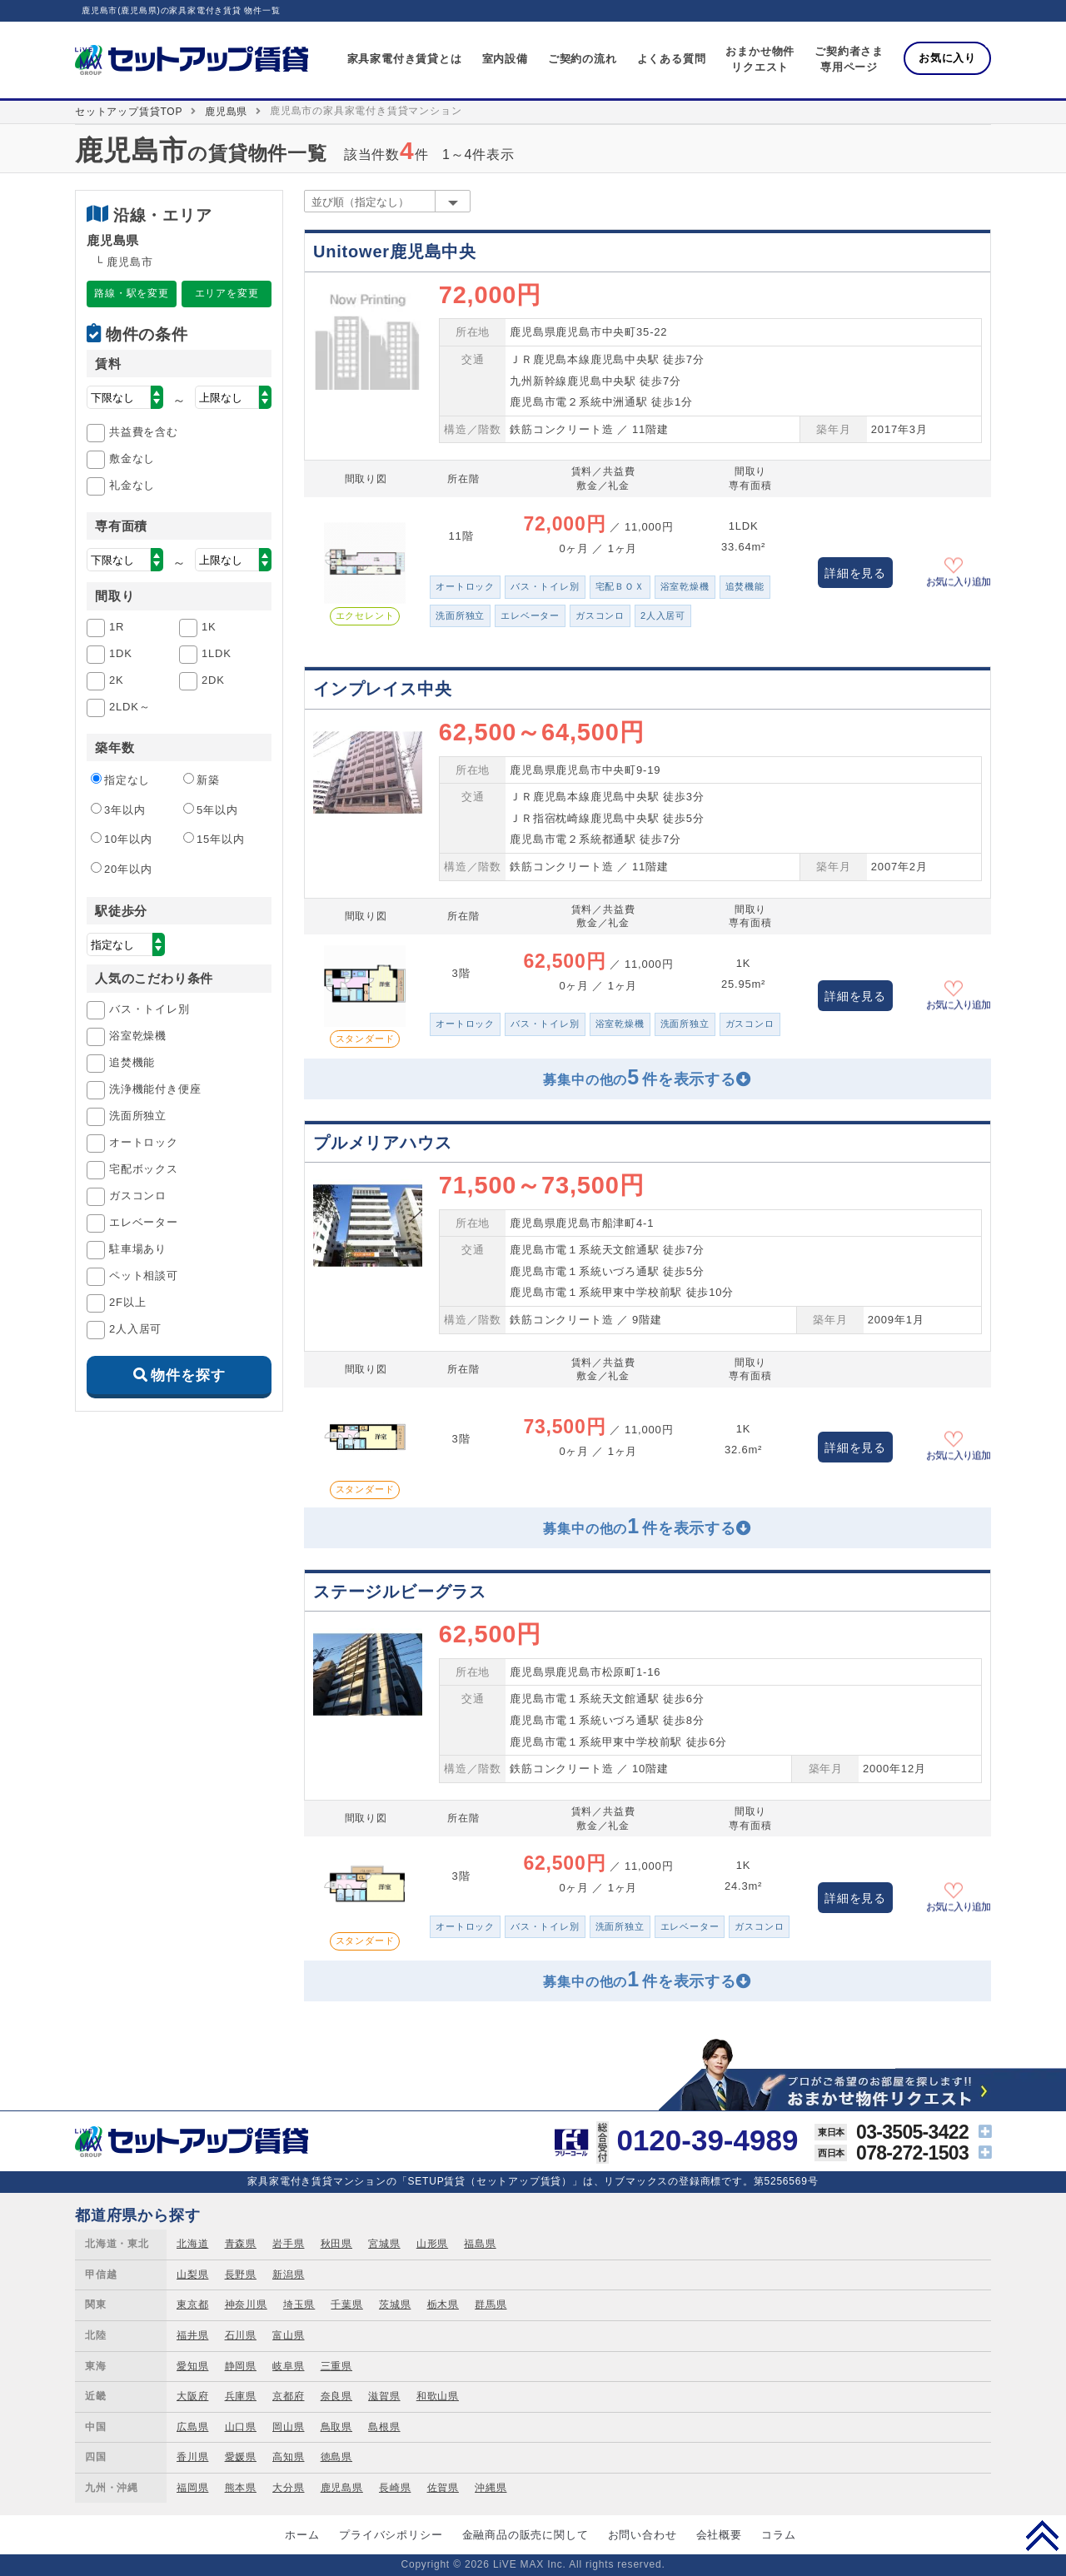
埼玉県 (299, 2304)
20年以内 (121, 868)
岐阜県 (288, 2366)
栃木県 (443, 2304)
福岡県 (192, 2488)
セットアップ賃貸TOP (128, 111)
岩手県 (288, 2244)
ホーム (302, 2535)
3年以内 (118, 809)
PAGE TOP (1042, 2535)
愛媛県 (241, 2457)
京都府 (288, 2396)
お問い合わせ (642, 2535)
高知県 (288, 2457)
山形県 (432, 2244)
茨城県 (395, 2304)
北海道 (192, 2244)
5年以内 (210, 809)
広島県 (192, 2427)
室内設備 (505, 58)
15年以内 (213, 838)
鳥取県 (336, 2427)
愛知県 (192, 2366)
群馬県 (490, 2304)
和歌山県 (437, 2396)
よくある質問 (671, 58)
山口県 (241, 2427)
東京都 (192, 2304)
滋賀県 (384, 2396)
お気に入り (947, 58)
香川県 (192, 2457)
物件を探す (188, 1375)
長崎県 (395, 2488)
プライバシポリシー (390, 2535)
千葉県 (346, 2304)
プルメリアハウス (382, 1143)
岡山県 (288, 2427)
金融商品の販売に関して (525, 2535)
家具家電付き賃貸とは (404, 58)
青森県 (241, 2244)
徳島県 (336, 2457)
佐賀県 (443, 2488)
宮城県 (384, 2244)
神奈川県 (246, 2304)
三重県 (336, 2366)
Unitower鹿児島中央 (394, 251)
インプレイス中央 (382, 689)
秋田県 (336, 2244)
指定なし (120, 779)
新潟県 (288, 2274)
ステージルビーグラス (399, 1591)
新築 (201, 779)
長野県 (241, 2274)
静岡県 (241, 2366)
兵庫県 (241, 2396)
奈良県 (336, 2396)
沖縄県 (490, 2488)
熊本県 (241, 2488)
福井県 (192, 2335)
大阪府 (192, 2396)
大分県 (288, 2488)
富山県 (288, 2335)
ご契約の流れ (582, 58)
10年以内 (121, 838)
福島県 (480, 2244)
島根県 (384, 2427)
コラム (778, 2535)
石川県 (241, 2335)
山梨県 (192, 2274)
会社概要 (719, 2535)
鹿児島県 (226, 111)
